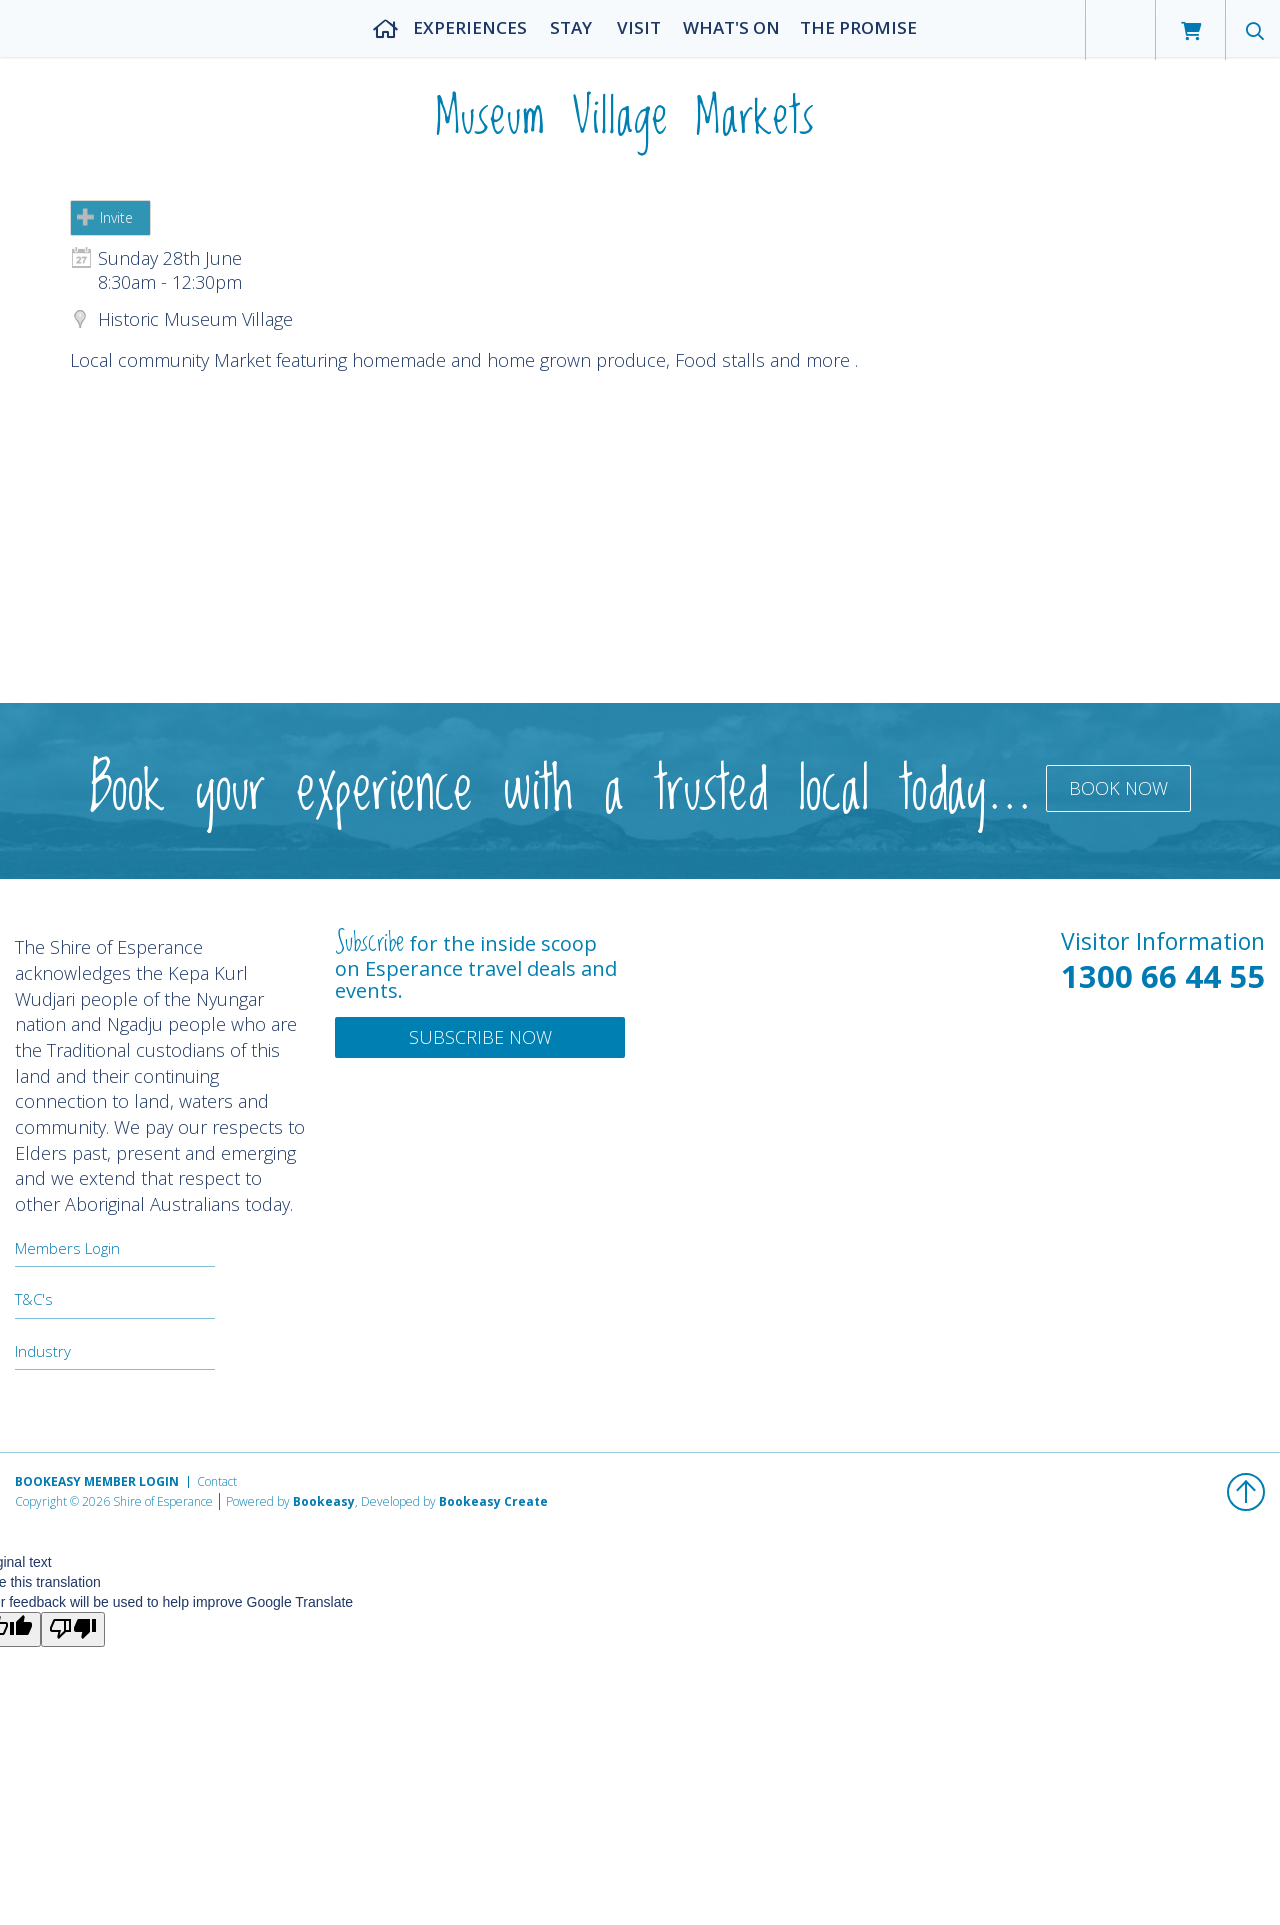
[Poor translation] (73, 1629)
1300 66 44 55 (1163, 976)
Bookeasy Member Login (97, 1481)
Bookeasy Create (493, 1501)
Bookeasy (324, 1501)
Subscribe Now (480, 1037)
